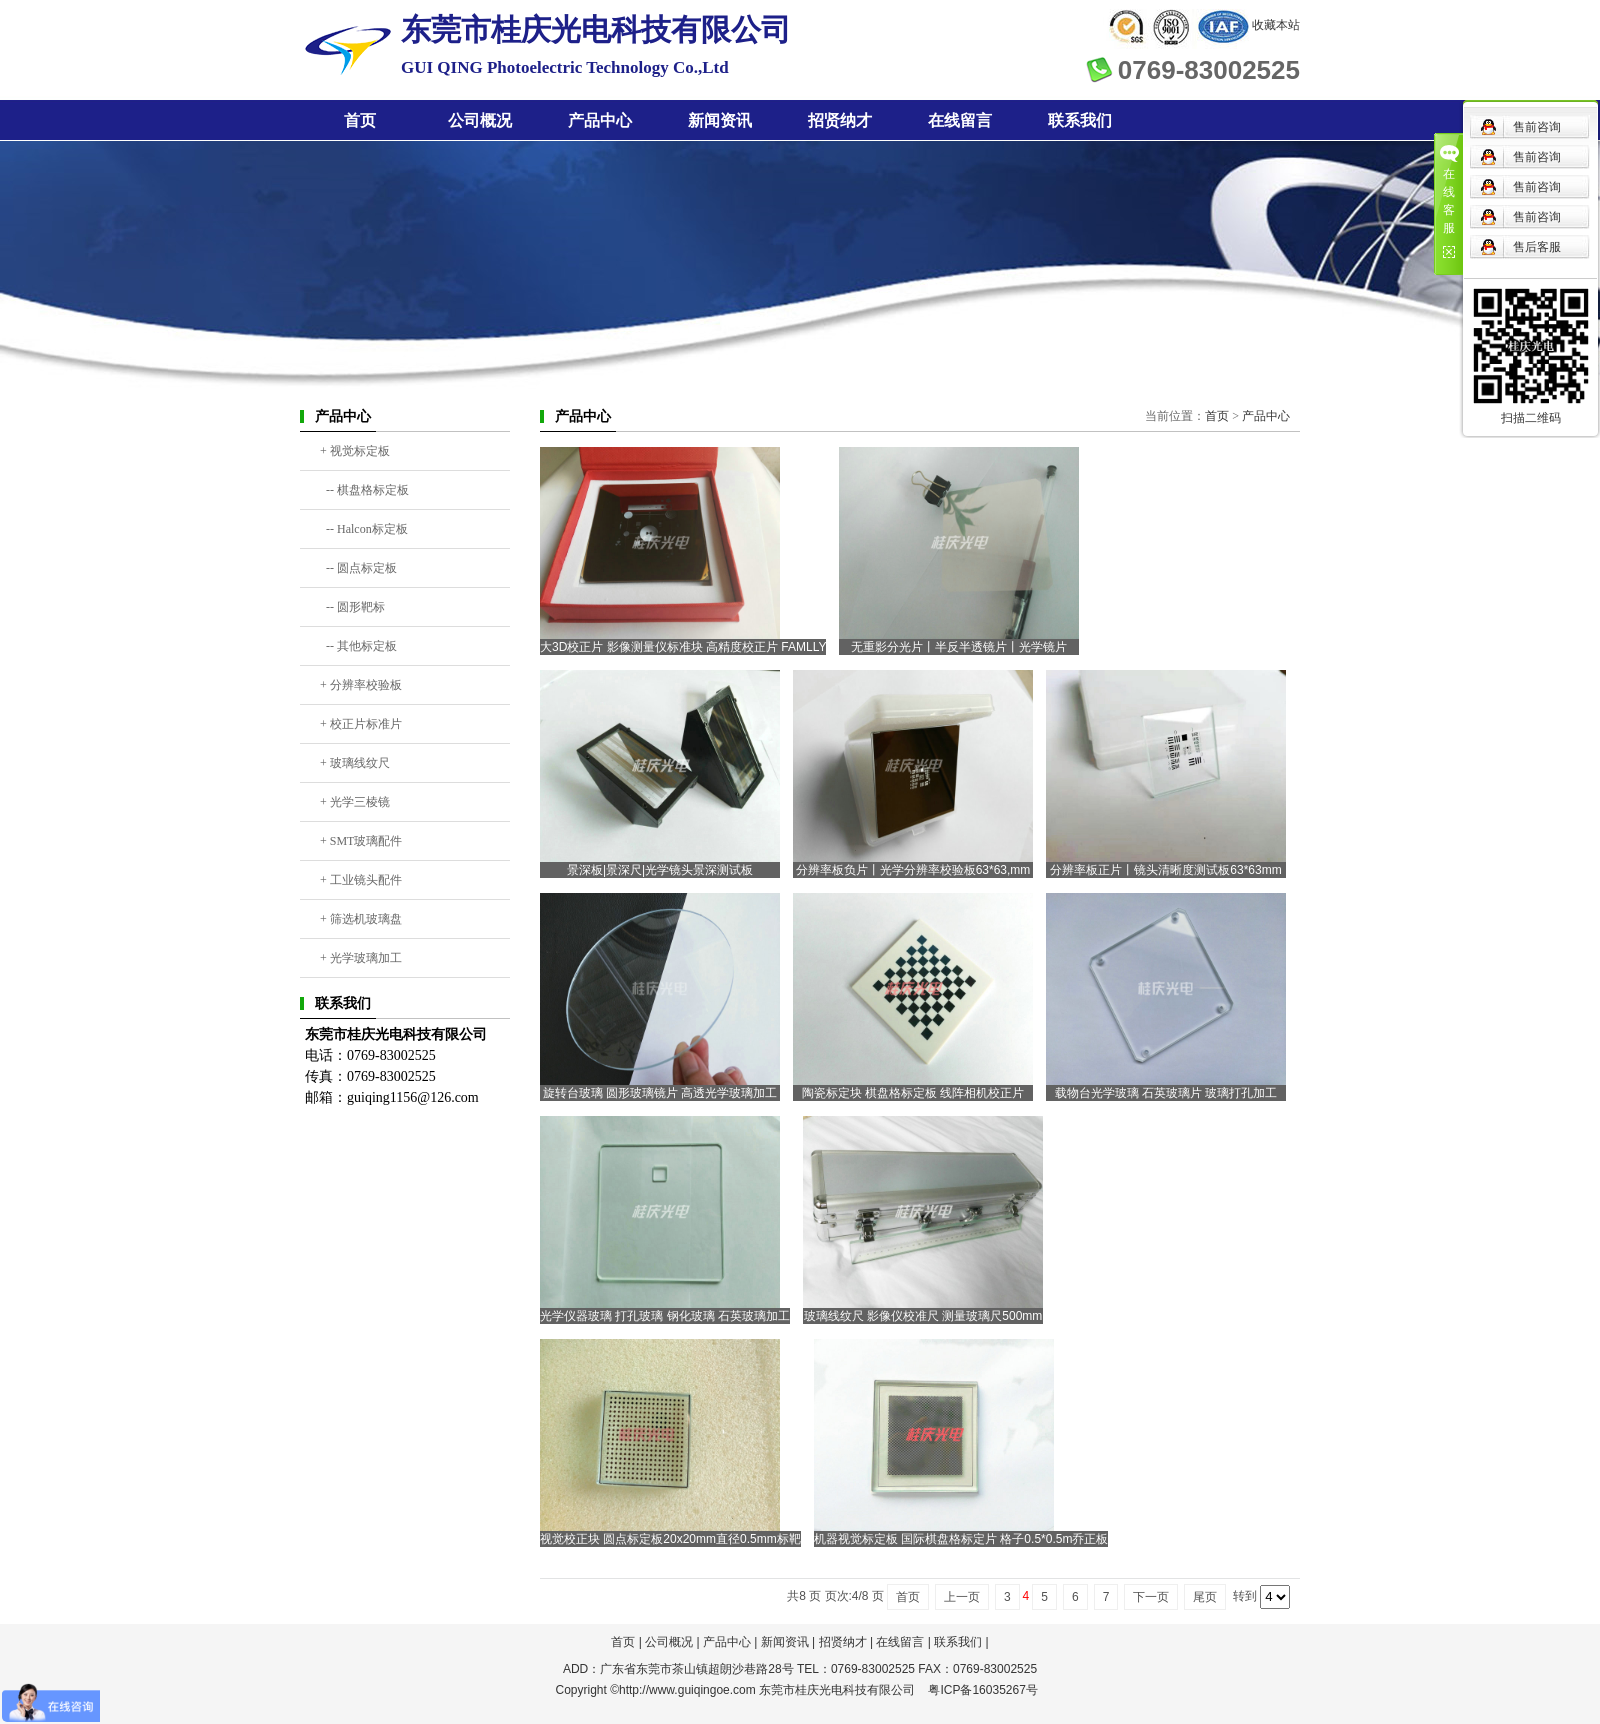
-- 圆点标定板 (358, 568)
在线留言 (960, 120)
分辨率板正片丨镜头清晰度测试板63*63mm (1165, 870)
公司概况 (480, 120)
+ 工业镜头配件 (361, 880)
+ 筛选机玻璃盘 (361, 919)
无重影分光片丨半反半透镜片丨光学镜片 (959, 647)
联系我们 (1080, 120)
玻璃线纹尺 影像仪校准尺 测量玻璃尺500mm (923, 1316)
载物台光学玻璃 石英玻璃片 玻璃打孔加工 (1166, 1093)
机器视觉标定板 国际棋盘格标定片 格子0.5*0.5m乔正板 (961, 1539)
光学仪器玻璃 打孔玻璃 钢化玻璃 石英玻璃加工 (665, 1316)
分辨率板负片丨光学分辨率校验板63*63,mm (913, 870)
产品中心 (600, 120)
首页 (360, 120)
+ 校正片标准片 (361, 724)
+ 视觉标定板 (355, 451)
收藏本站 (1276, 25)
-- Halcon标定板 (364, 529)
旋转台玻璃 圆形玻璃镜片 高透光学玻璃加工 (660, 1093)
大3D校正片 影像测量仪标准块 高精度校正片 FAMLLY (683, 647)
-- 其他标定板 (358, 646)
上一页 (962, 1597)
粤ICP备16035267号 (982, 1690)
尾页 (1205, 1597)
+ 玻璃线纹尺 (355, 763)
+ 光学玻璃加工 (361, 958)
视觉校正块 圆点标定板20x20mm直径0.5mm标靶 (670, 1539)
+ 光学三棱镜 (355, 802)
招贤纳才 (840, 120)
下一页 (1151, 1597)
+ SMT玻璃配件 (361, 841)
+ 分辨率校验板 (361, 685)
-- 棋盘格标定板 (364, 490)
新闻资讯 (720, 120)
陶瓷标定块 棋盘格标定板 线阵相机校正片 (913, 1093)
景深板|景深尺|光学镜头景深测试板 (660, 870)
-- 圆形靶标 (352, 607)
